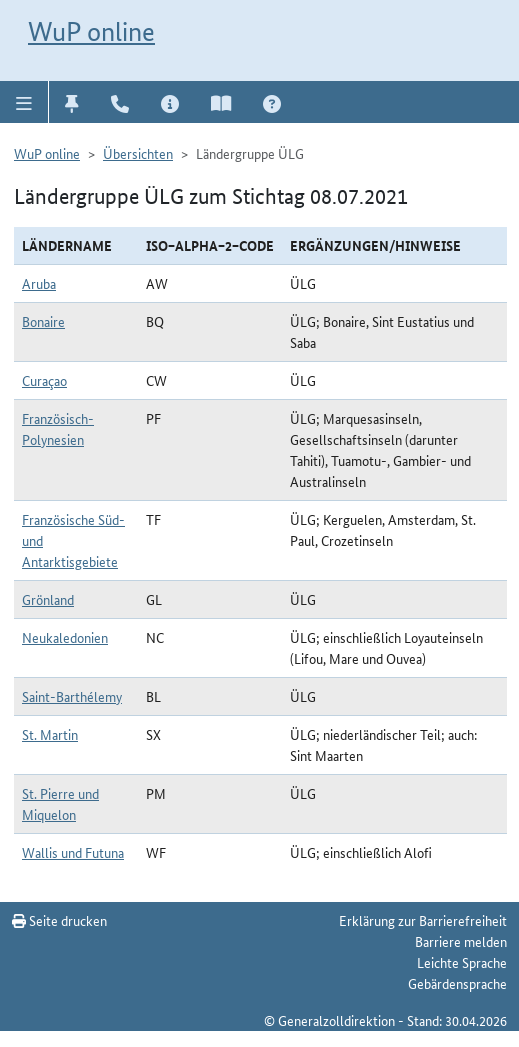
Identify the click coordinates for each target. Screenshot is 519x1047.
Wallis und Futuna (73, 852)
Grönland (48, 599)
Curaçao (44, 380)
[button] (24, 102)
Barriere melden (461, 941)
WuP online (91, 31)
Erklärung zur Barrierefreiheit (423, 920)
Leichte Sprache (462, 962)
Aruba (39, 283)
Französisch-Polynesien (58, 428)
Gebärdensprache (457, 983)
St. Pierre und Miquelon (60, 803)
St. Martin (50, 734)
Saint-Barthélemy (72, 696)
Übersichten (138, 153)
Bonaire (43, 321)
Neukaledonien (65, 637)
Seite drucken (59, 920)
